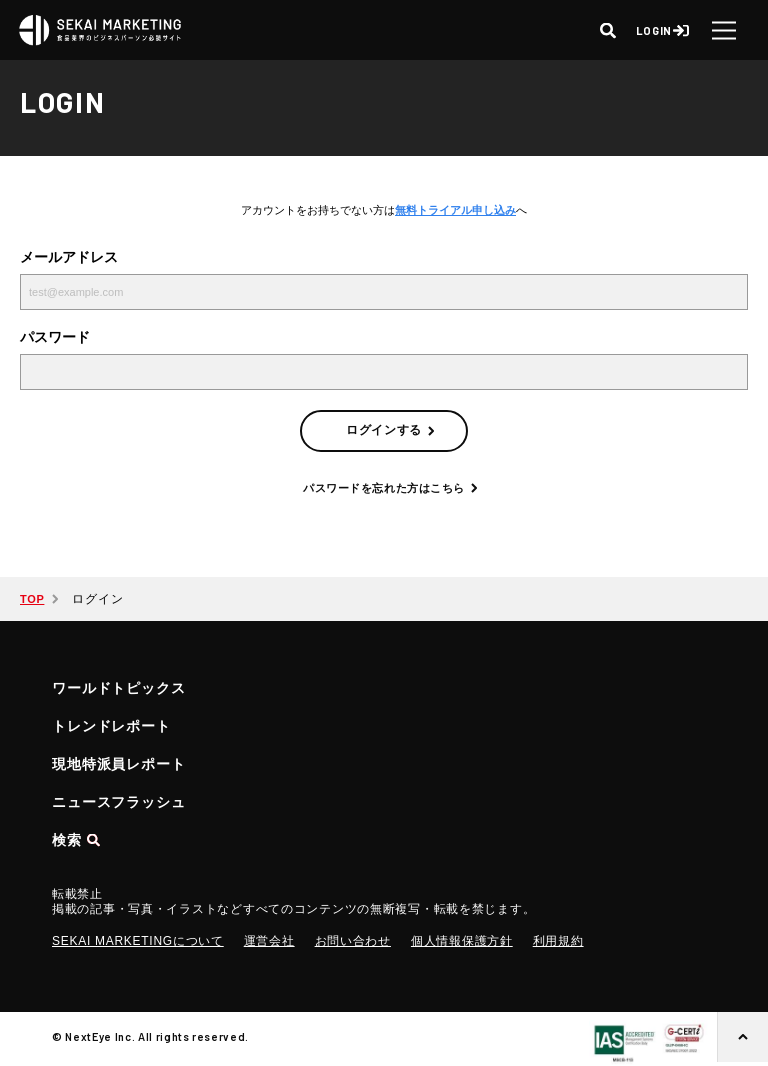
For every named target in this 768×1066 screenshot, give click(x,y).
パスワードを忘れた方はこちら (384, 488)
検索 (67, 840)
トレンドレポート (111, 726)
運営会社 (269, 941)
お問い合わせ (353, 941)
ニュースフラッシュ (119, 802)
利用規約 (558, 941)
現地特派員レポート (119, 764)
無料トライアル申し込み (455, 210)
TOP (32, 599)
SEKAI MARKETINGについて (138, 941)
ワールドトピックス (119, 688)
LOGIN (654, 30)
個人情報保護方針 (462, 941)
